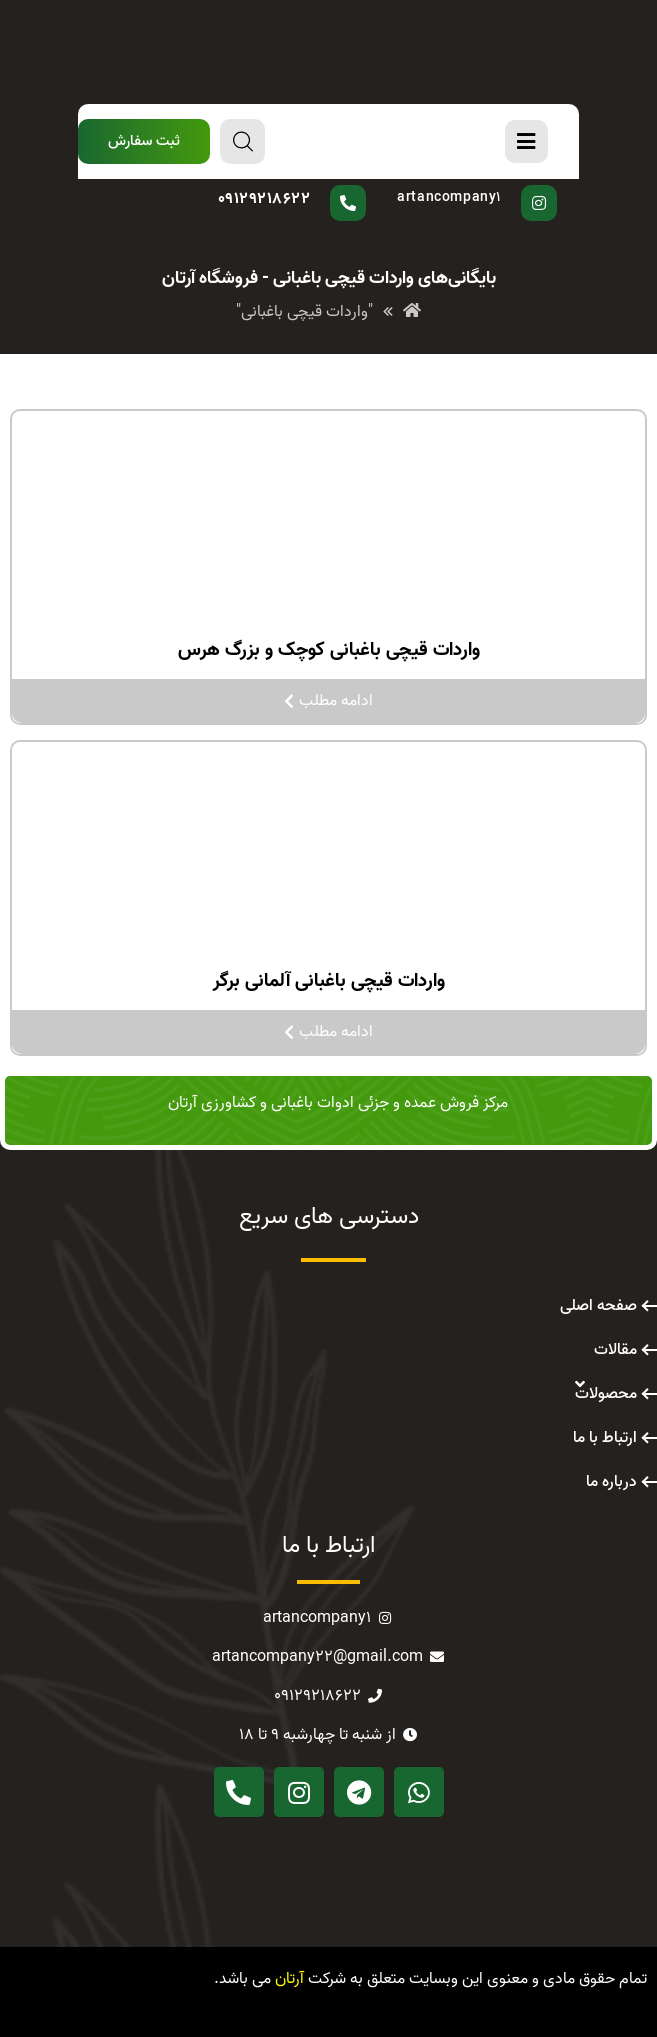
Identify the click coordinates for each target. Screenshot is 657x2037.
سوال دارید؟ (308, 185)
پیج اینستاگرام (471, 185)
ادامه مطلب (328, 701)
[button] (144, 141)
